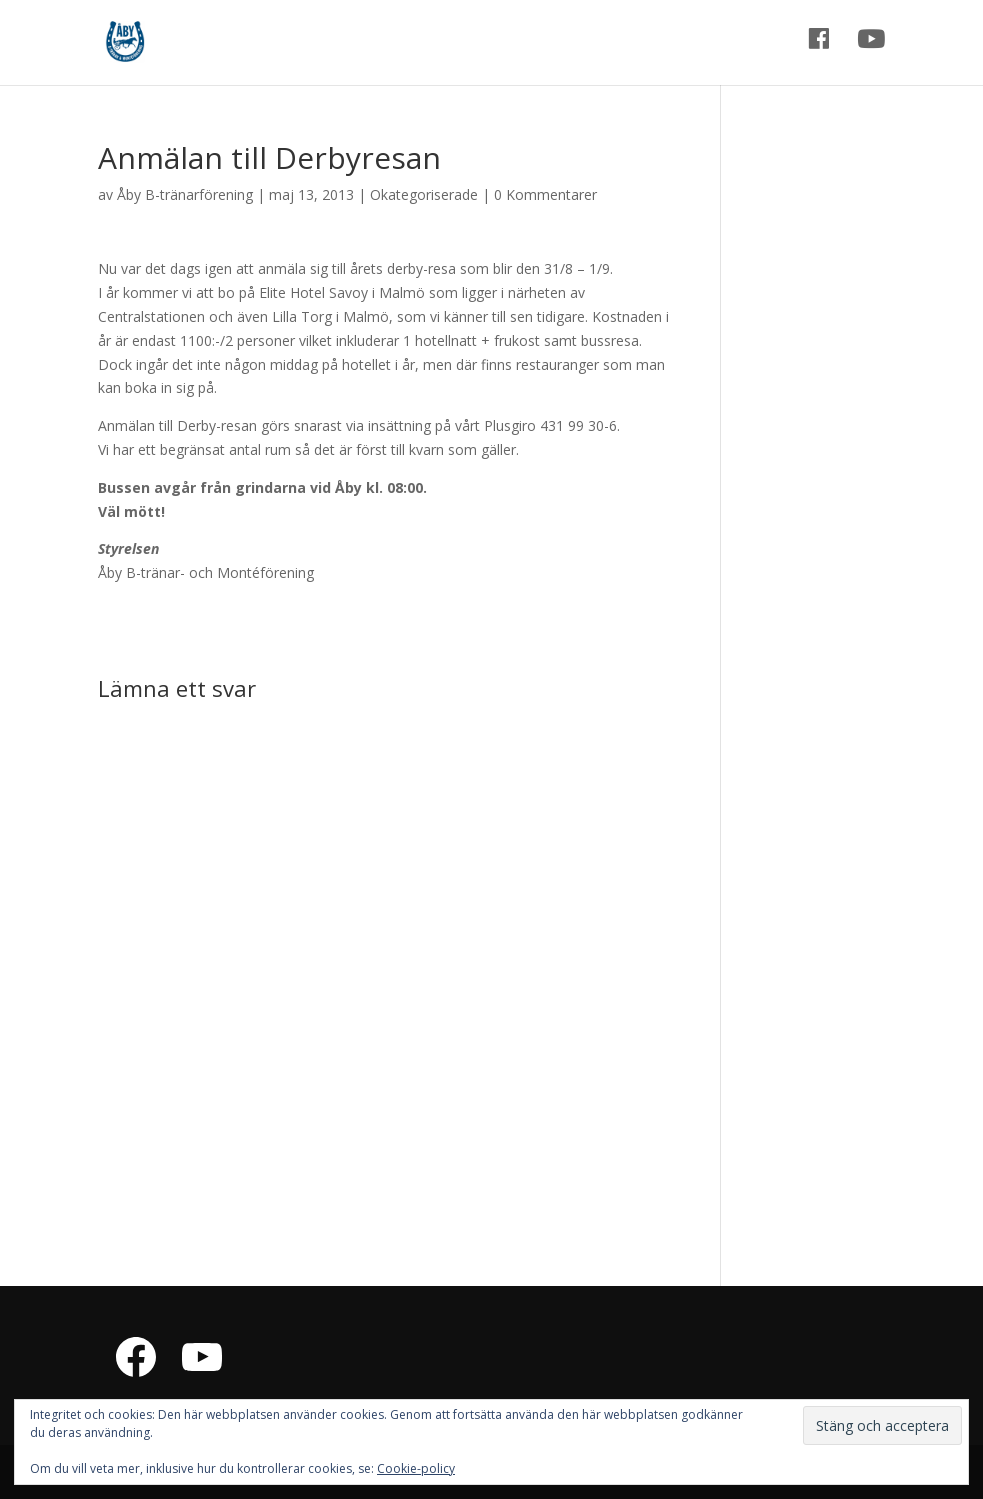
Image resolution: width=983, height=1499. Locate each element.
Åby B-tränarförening (185, 194)
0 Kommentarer (545, 194)
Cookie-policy (416, 1468)
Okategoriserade (424, 194)
